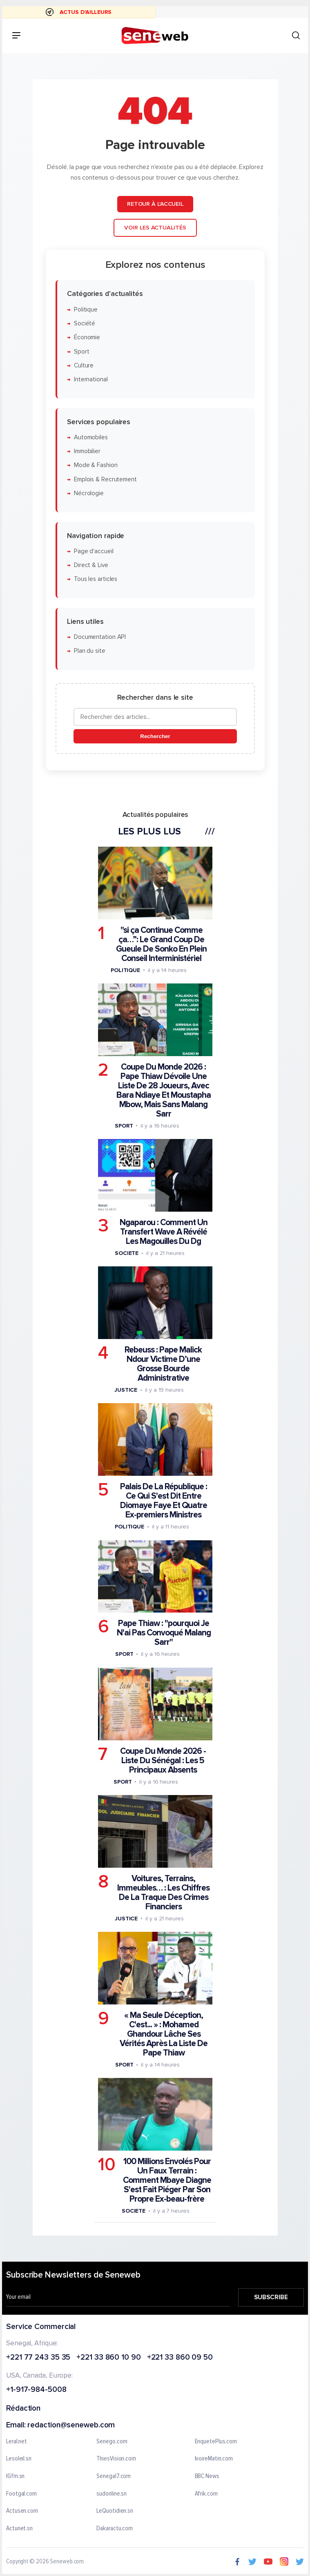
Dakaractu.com (114, 2528)
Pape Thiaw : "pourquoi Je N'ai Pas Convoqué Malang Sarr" (163, 1633)
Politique (85, 309)
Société (84, 323)
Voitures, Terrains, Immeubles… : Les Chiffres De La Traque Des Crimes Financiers (163, 1892)
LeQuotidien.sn (114, 2511)
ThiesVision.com (116, 2459)
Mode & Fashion (95, 465)
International (90, 379)
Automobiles (90, 437)
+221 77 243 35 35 (38, 2358)
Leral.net (16, 2441)
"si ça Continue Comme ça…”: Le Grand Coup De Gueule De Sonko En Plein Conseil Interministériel (161, 944)
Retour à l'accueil (155, 203)
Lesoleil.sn (18, 2459)
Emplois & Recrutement (105, 479)
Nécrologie (88, 493)
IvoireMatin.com (214, 2459)
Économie (87, 337)
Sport (81, 351)
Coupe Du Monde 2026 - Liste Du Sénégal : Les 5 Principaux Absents (162, 1760)
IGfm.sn (15, 2476)
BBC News (207, 2476)
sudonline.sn (111, 2494)
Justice (125, 1390)
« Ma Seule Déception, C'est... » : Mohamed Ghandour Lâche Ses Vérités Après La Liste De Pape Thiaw (163, 2033)
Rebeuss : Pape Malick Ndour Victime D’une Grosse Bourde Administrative (163, 1364)
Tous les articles (95, 579)
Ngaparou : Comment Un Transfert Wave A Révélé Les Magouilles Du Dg (163, 1231)
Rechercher (155, 736)
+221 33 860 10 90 (108, 2358)
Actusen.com (22, 2511)
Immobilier (87, 451)
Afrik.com (206, 2494)
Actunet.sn (19, 2528)
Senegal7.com (113, 2476)
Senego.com (111, 2441)
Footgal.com (21, 2494)
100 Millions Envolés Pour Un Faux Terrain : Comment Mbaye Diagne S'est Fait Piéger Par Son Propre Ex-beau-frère (167, 2180)
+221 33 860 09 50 (180, 2358)
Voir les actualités (155, 227)
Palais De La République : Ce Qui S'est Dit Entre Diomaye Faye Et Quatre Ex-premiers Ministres (163, 1500)
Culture (83, 365)
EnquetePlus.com (216, 2441)
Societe (126, 1253)
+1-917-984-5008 (36, 2390)
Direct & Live (91, 565)
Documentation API (99, 637)
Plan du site (89, 651)
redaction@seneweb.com (71, 2425)
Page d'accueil (93, 551)
